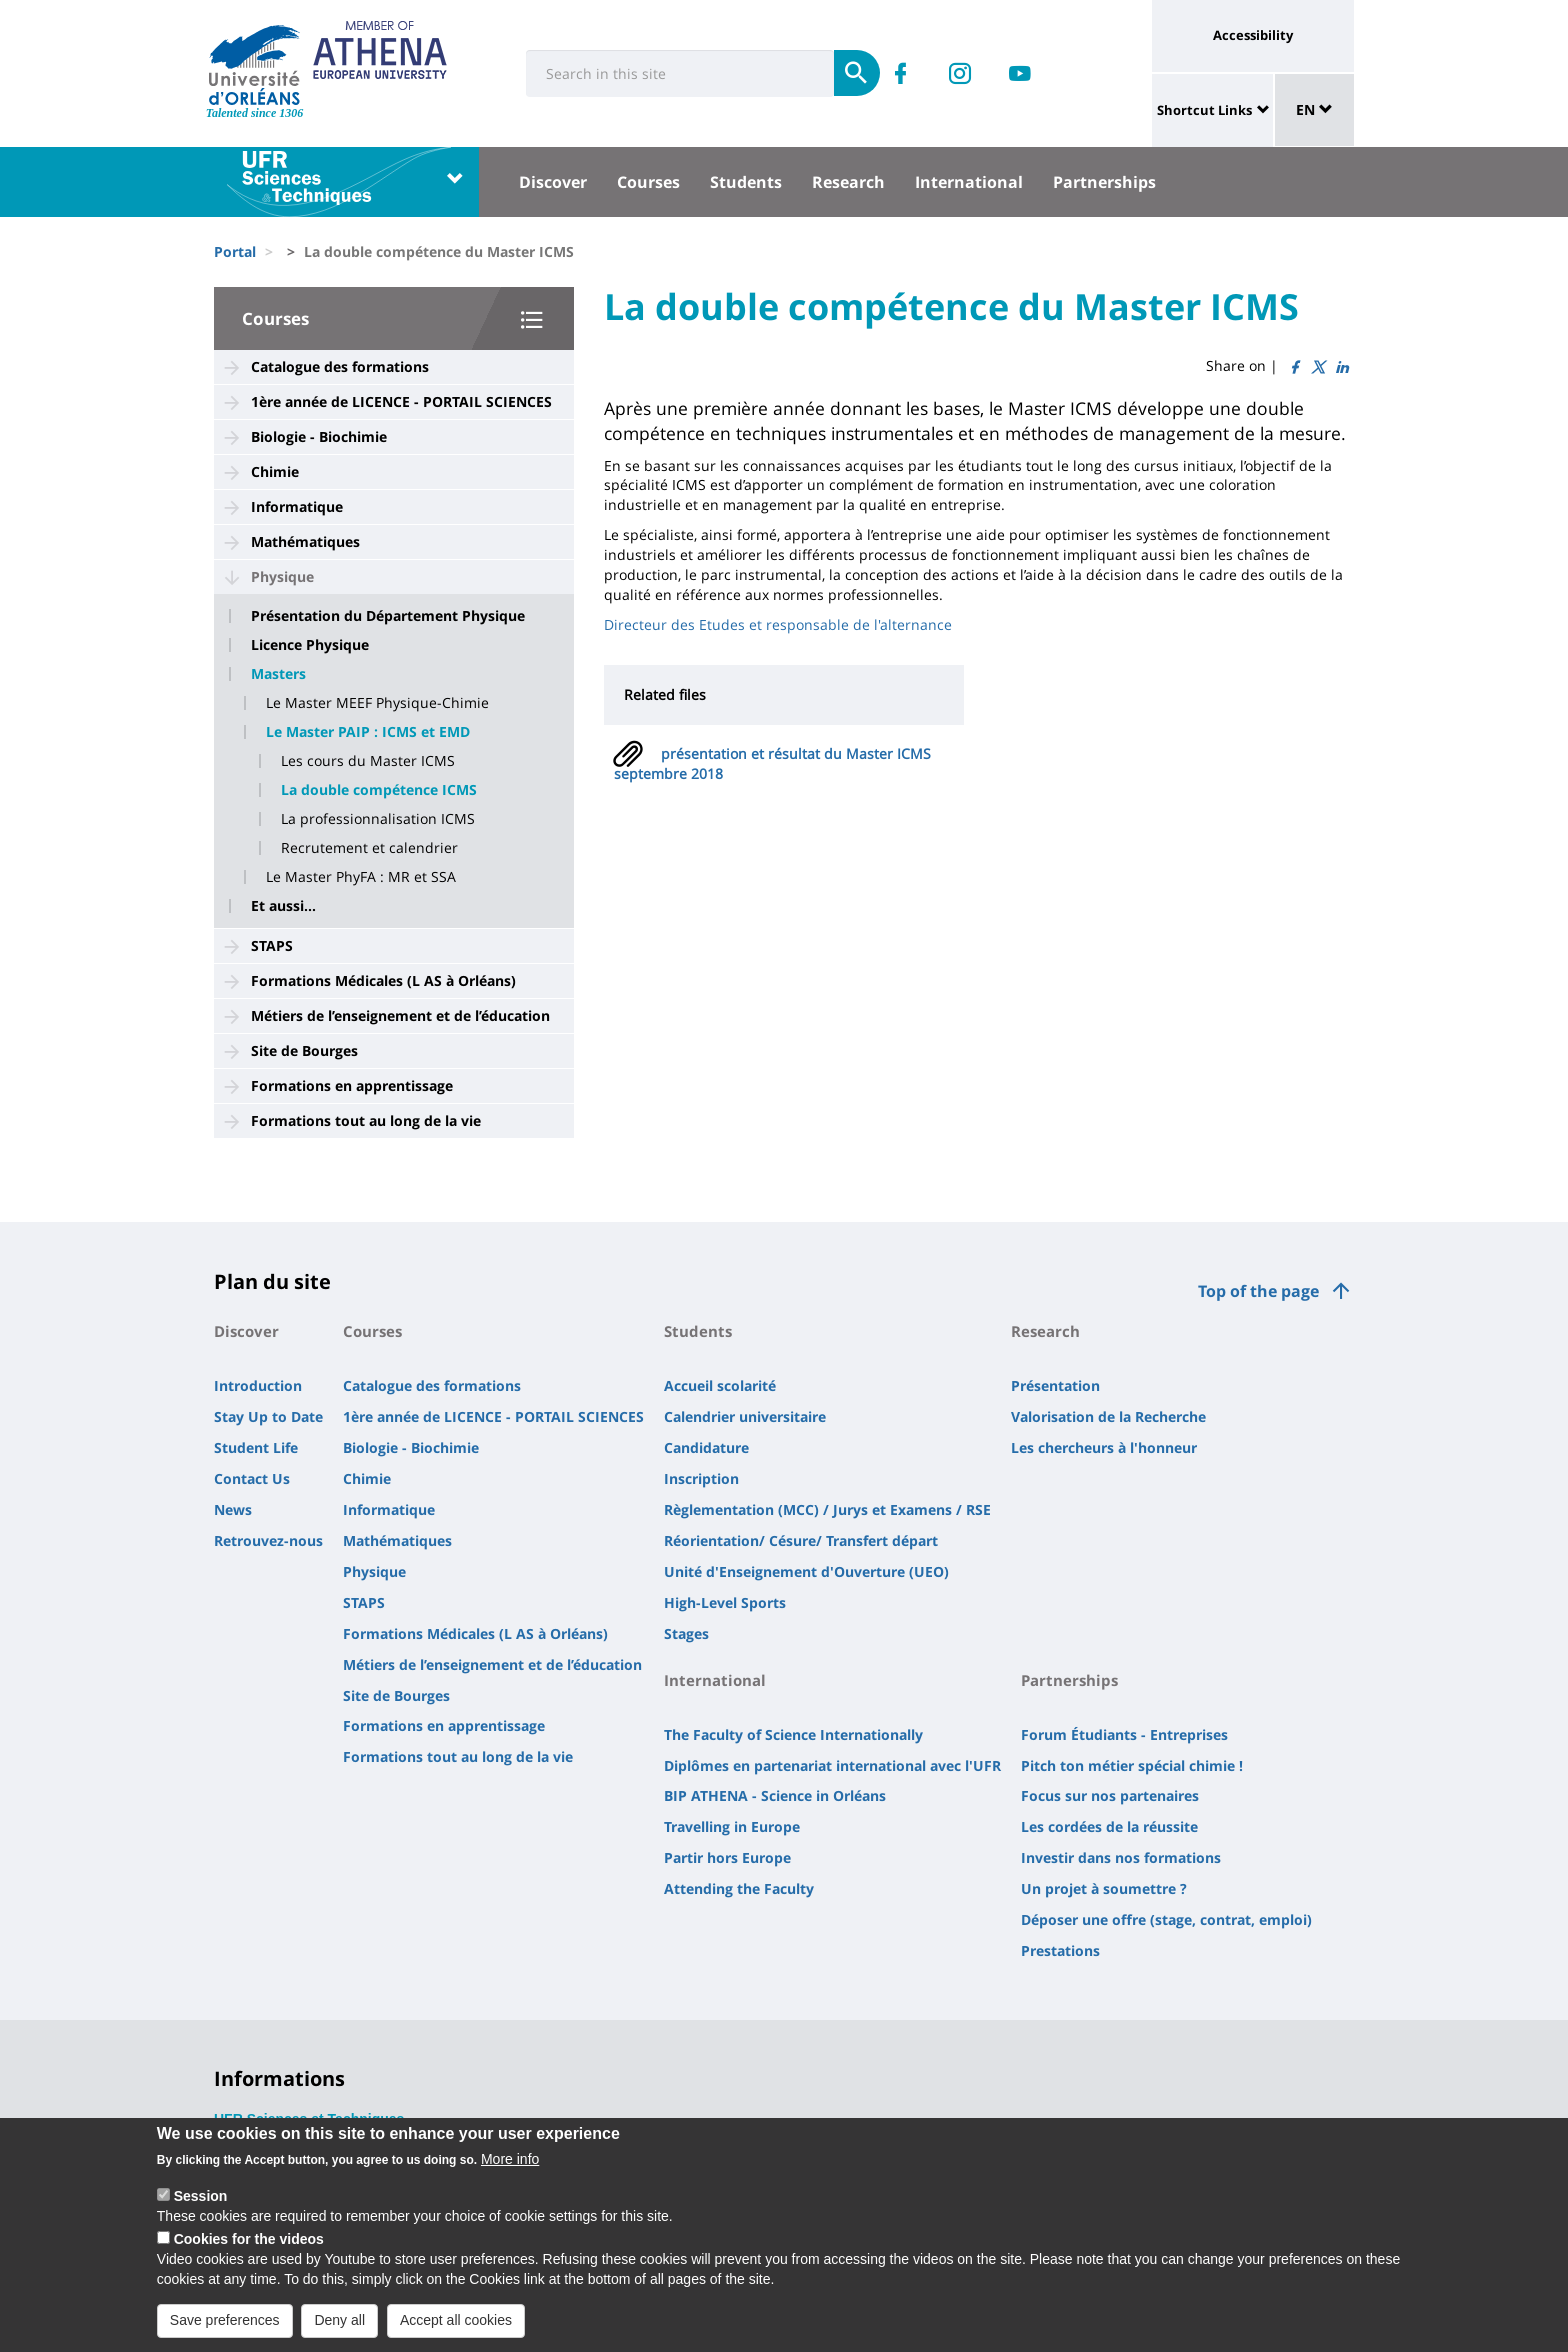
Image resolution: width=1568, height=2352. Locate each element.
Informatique (297, 506)
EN (1314, 109)
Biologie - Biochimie (319, 436)
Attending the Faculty (739, 1888)
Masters (278, 674)
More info (510, 2168)
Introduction (258, 1385)
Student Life (256, 1447)
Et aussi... (283, 906)
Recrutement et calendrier (369, 848)
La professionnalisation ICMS (378, 819)
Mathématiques (305, 541)
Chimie (275, 471)
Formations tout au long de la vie (366, 1120)
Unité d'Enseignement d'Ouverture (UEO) (806, 1571)
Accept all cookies (456, 2329)
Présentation (1055, 1385)
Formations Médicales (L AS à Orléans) (383, 980)
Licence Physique (310, 645)
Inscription (701, 1478)
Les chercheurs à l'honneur (1104, 1447)
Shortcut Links (1204, 110)
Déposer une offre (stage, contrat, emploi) (1166, 1919)
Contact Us (252, 1478)
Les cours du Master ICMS (368, 761)
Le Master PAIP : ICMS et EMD (368, 732)
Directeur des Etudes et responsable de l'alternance (778, 624)
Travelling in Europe (732, 1826)
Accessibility (1253, 35)
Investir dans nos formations (1121, 1857)
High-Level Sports (725, 1602)
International (969, 182)
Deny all (339, 2329)
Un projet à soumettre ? (1104, 1888)
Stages (686, 1633)
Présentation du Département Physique (388, 616)
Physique (282, 576)
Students (746, 182)
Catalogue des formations (340, 366)
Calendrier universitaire (745, 1416)
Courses (648, 182)
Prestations (1060, 1950)
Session (201, 2205)
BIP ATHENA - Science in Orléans (775, 1795)
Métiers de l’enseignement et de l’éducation (400, 1015)
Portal (235, 251)
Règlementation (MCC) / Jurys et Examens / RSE (827, 1509)
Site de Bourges (304, 1050)
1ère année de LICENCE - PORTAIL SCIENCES (401, 401)
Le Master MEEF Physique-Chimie (377, 703)
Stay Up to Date (268, 1416)
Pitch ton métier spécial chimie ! (1132, 1765)
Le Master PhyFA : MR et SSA (361, 877)
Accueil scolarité (720, 1385)
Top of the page (1258, 1291)
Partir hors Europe (727, 1857)
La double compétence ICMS (379, 790)
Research (848, 182)
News (233, 1509)
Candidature (706, 1447)
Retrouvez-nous (268, 1540)
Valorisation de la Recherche (1108, 1416)
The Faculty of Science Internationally (793, 1734)
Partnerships (1104, 182)
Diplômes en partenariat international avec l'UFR (832, 1765)
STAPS (272, 945)
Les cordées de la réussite (1109, 1826)
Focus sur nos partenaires (1110, 1795)
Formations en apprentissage (352, 1085)
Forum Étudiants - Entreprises (1124, 1734)
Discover (553, 182)
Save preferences (225, 2329)
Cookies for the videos (249, 2248)
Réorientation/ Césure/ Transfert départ (801, 1540)
